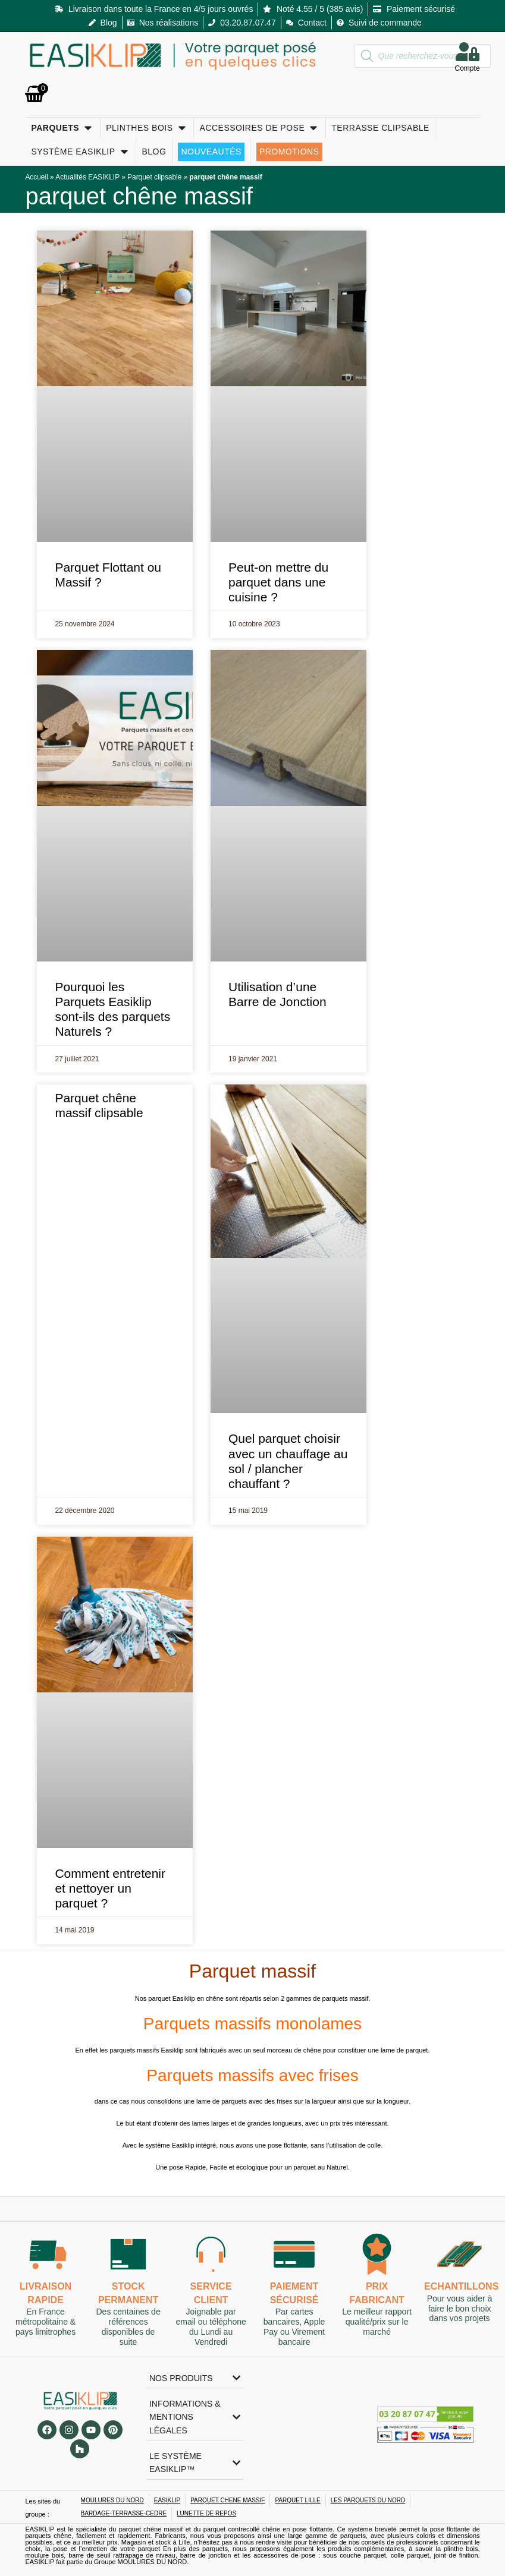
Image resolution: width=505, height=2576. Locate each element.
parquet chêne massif (138, 196)
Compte (467, 68)
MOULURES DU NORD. (153, 2561)
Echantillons (461, 2286)
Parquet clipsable (154, 177)
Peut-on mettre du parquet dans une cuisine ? (278, 582)
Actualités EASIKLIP (87, 177)
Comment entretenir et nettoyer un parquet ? (110, 1888)
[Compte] (467, 52)
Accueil (36, 177)
